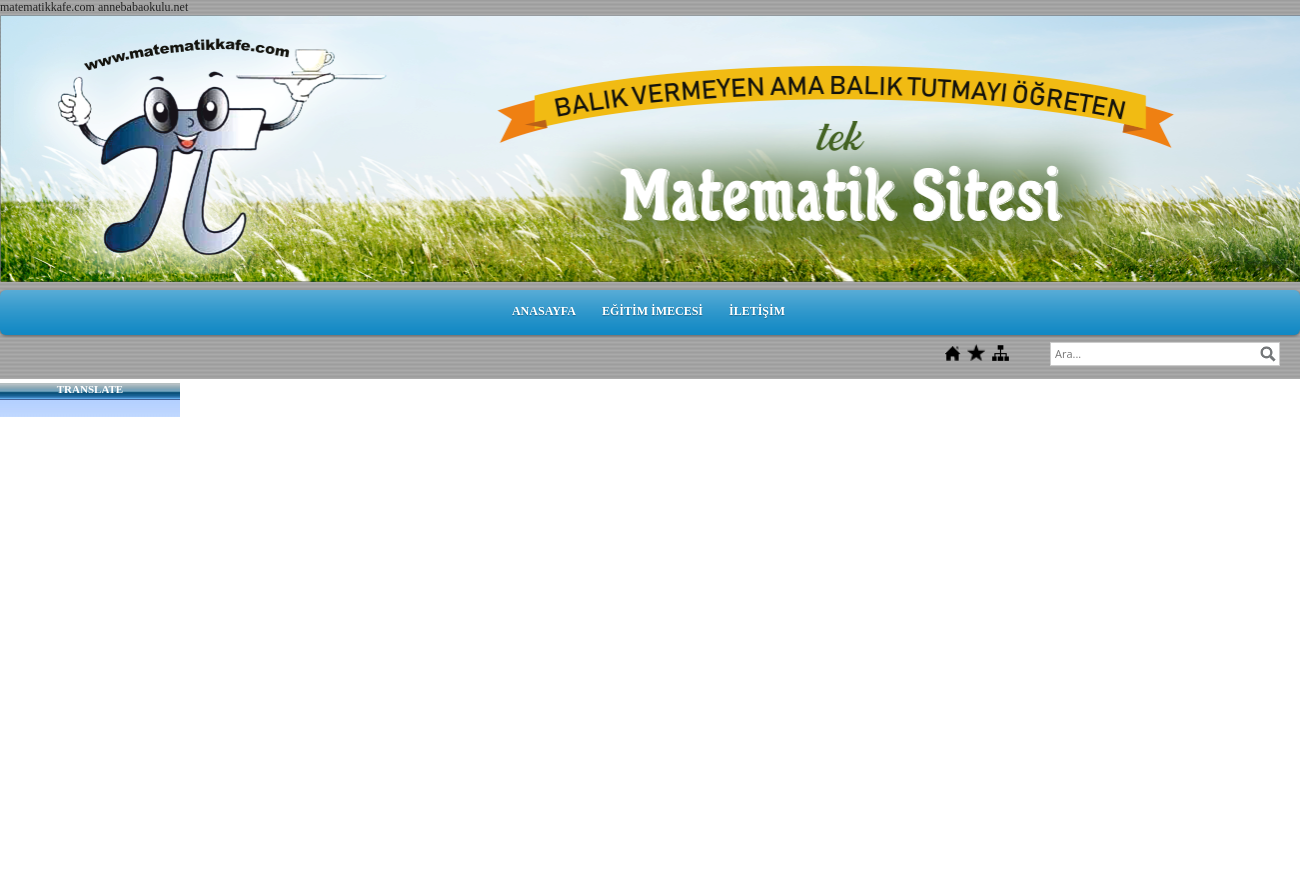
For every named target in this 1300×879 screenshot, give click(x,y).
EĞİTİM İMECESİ (652, 311)
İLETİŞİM (757, 311)
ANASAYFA (544, 311)
